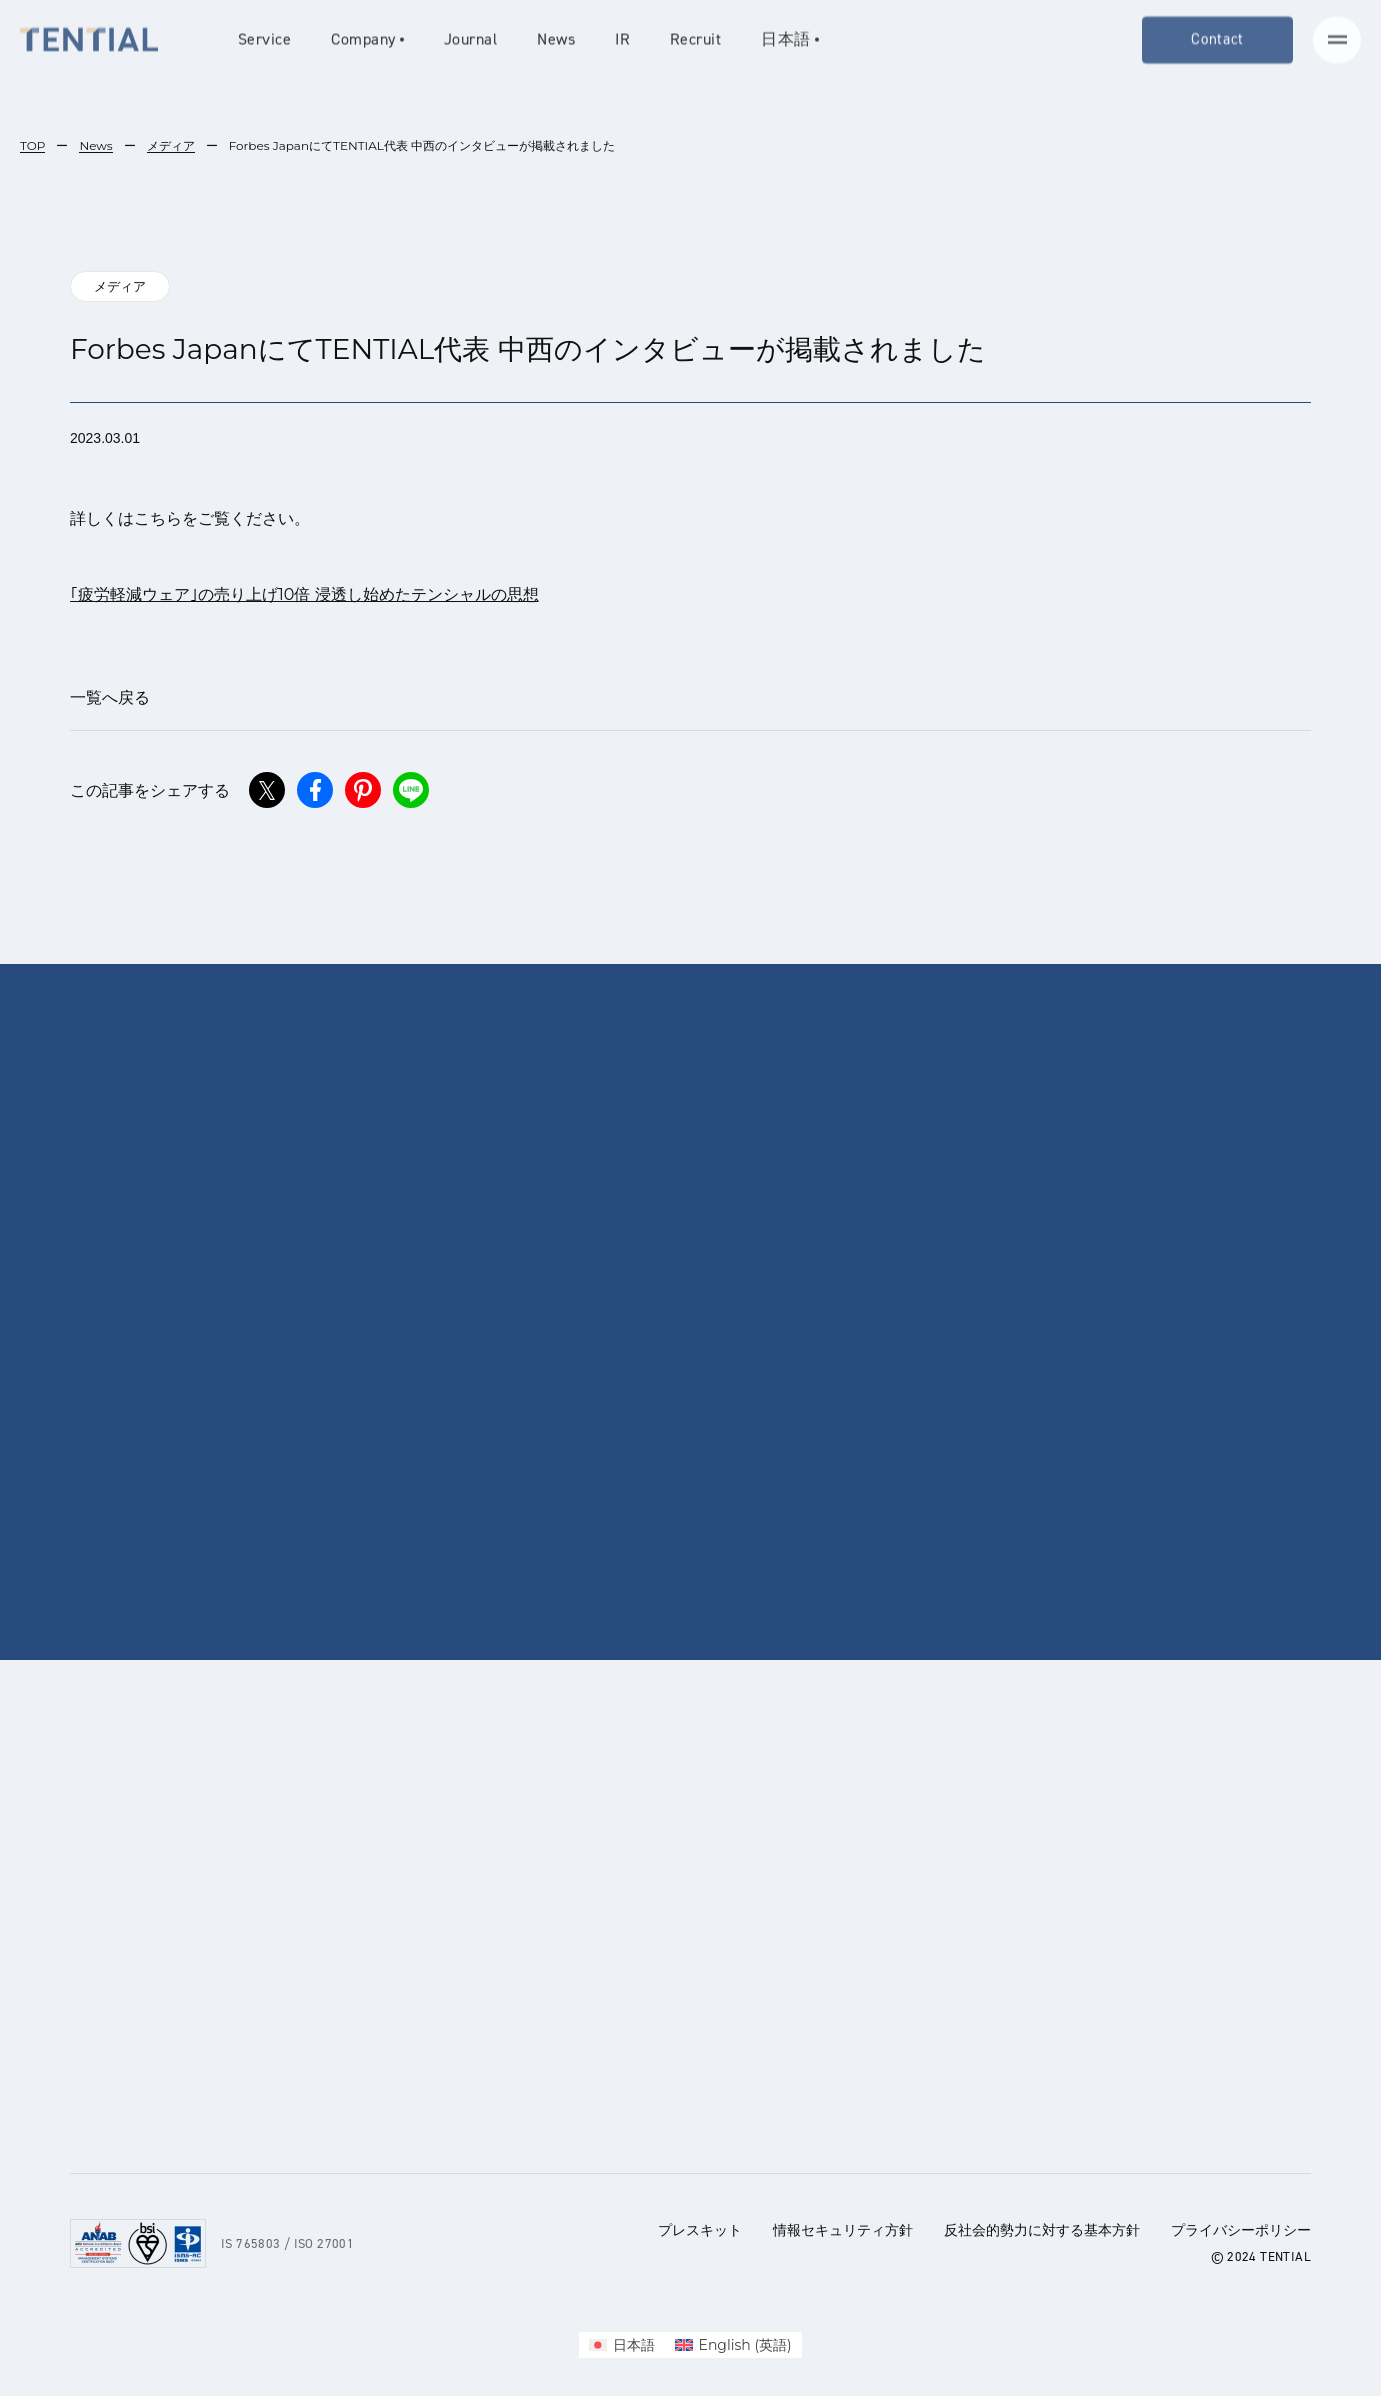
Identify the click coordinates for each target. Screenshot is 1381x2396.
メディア (171, 145)
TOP (32, 145)
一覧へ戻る (110, 697)
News (95, 145)
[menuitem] (622, 2345)
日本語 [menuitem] (634, 2345)
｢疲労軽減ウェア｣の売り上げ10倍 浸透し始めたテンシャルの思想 (304, 594)
